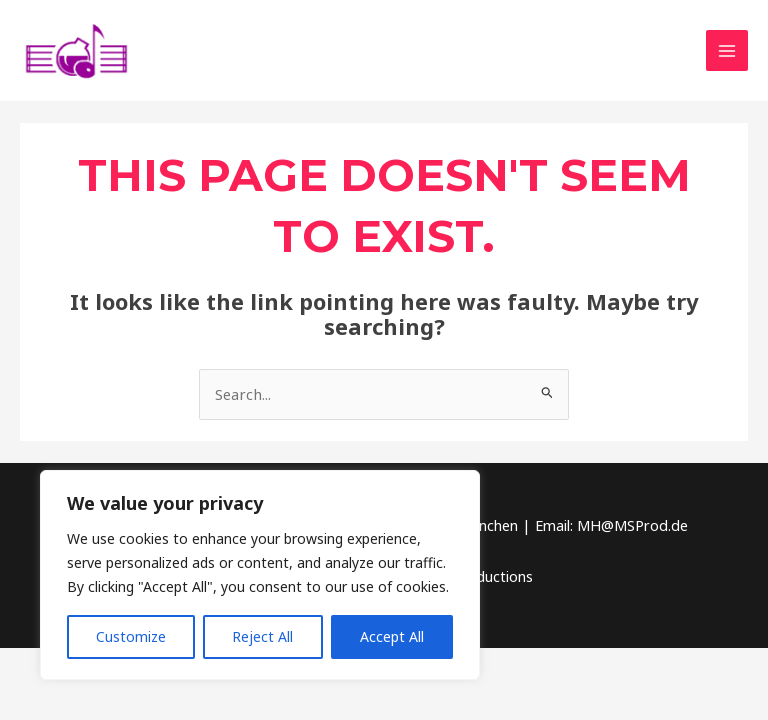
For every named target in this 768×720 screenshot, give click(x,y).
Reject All (262, 636)
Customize (131, 636)
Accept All (392, 636)
